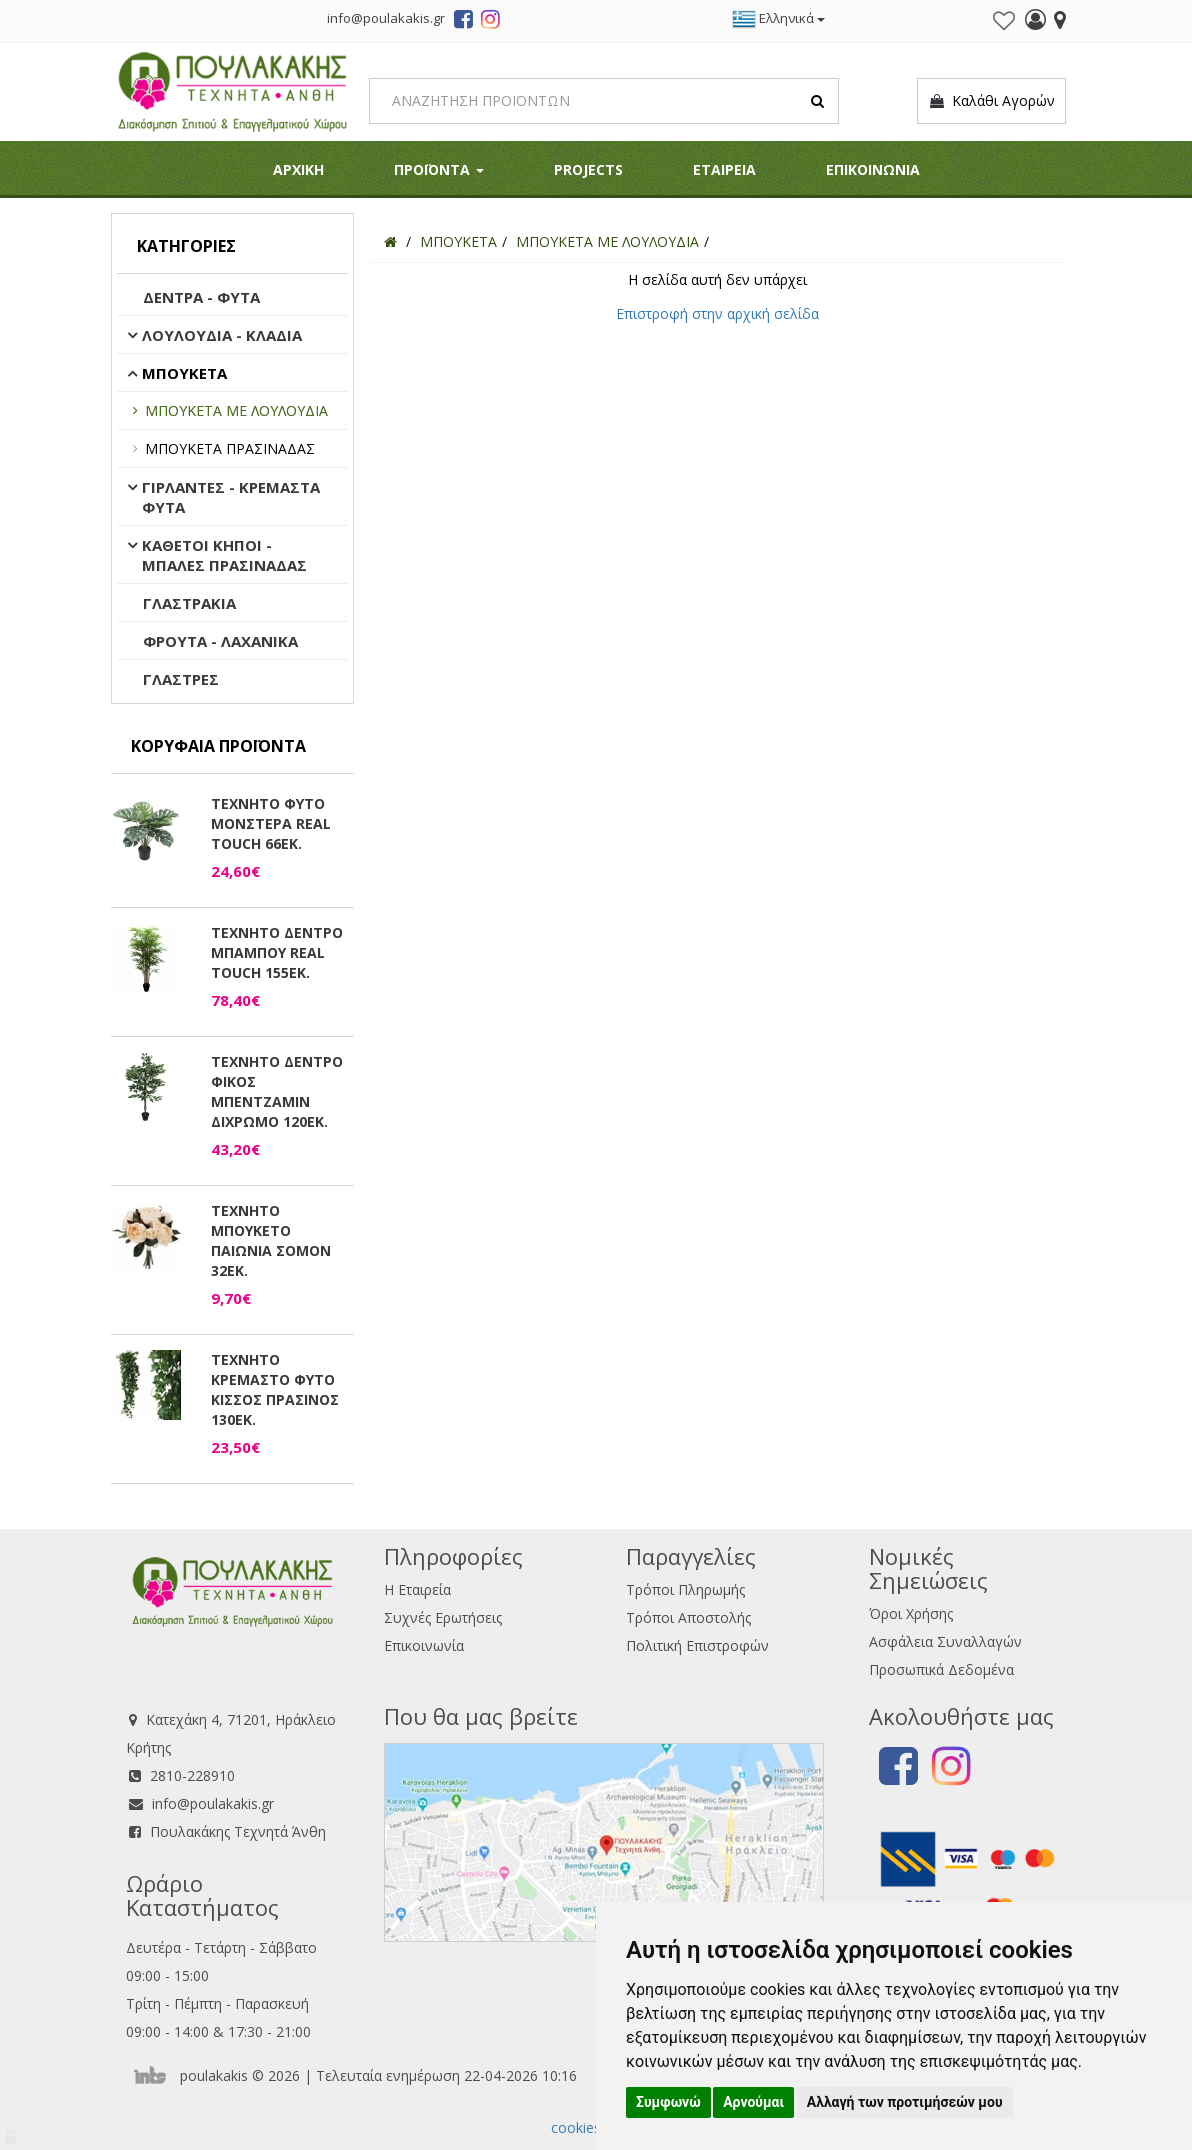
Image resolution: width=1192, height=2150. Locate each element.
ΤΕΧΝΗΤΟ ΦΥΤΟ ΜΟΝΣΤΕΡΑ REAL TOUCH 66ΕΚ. (271, 823)
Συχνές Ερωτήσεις (443, 1617)
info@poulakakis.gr (213, 1803)
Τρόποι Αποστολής (688, 1617)
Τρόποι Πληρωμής (685, 1589)
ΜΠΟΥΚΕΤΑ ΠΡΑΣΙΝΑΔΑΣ (230, 448)
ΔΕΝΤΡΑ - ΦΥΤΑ (201, 297)
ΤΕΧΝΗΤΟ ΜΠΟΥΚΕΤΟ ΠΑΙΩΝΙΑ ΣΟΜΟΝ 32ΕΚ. (271, 1240)
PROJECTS (588, 169)
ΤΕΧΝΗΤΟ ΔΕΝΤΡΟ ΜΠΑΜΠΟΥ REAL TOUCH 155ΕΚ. (277, 952)
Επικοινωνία (424, 1645)
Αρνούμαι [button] (753, 2102)
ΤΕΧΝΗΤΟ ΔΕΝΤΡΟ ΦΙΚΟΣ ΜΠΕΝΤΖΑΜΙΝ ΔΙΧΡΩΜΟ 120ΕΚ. (277, 1091)
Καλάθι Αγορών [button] (991, 101)
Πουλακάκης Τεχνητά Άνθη (238, 1831)
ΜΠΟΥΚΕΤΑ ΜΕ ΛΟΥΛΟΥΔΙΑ (236, 410)
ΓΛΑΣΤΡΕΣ (181, 679)
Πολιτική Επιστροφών (697, 1645)
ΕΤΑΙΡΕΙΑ (724, 169)
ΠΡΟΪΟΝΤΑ (439, 169)
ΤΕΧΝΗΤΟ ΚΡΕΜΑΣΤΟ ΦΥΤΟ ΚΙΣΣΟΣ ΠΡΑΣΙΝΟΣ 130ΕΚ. (275, 1389)
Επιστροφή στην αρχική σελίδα (717, 313)
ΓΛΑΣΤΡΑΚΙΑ (189, 603)
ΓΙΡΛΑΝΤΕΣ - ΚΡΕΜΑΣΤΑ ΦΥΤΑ (231, 497)
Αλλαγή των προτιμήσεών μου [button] (905, 2102)
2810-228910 (192, 1775)
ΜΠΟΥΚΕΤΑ (184, 373)
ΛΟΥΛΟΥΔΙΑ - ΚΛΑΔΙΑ (222, 335)
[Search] (604, 101)
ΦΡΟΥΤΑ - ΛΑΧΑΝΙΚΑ (220, 641)
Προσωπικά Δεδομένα (941, 1669)
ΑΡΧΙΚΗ (298, 169)
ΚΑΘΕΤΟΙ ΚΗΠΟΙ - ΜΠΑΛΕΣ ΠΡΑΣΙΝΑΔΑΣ (224, 555)
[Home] (390, 241)
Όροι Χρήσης (911, 1613)
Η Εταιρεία (417, 1589)
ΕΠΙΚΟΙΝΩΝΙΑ (873, 169)
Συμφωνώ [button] (668, 2102)
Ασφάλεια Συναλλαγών (945, 1641)
